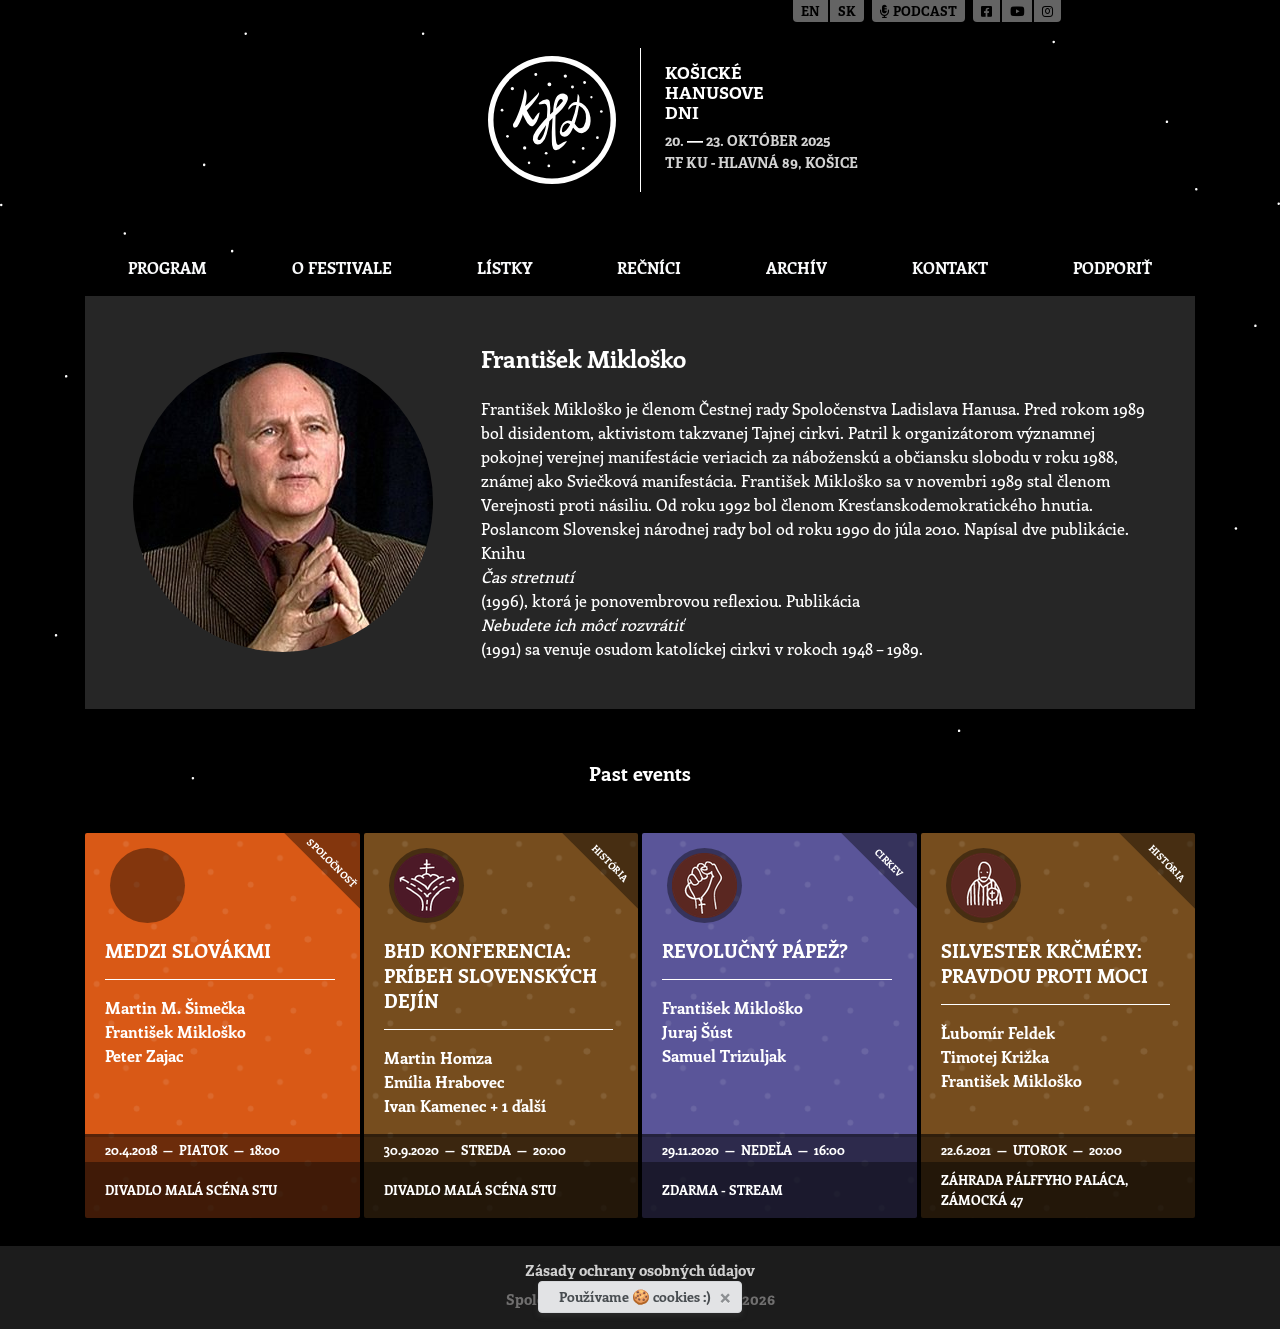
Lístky (504, 267)
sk (847, 12)
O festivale (342, 267)
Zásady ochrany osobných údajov (640, 1272)
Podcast (918, 12)
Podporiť (1112, 267)
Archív (796, 267)
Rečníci (649, 267)
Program (167, 267)
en (810, 12)
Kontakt (950, 267)
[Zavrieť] (727, 1294)
